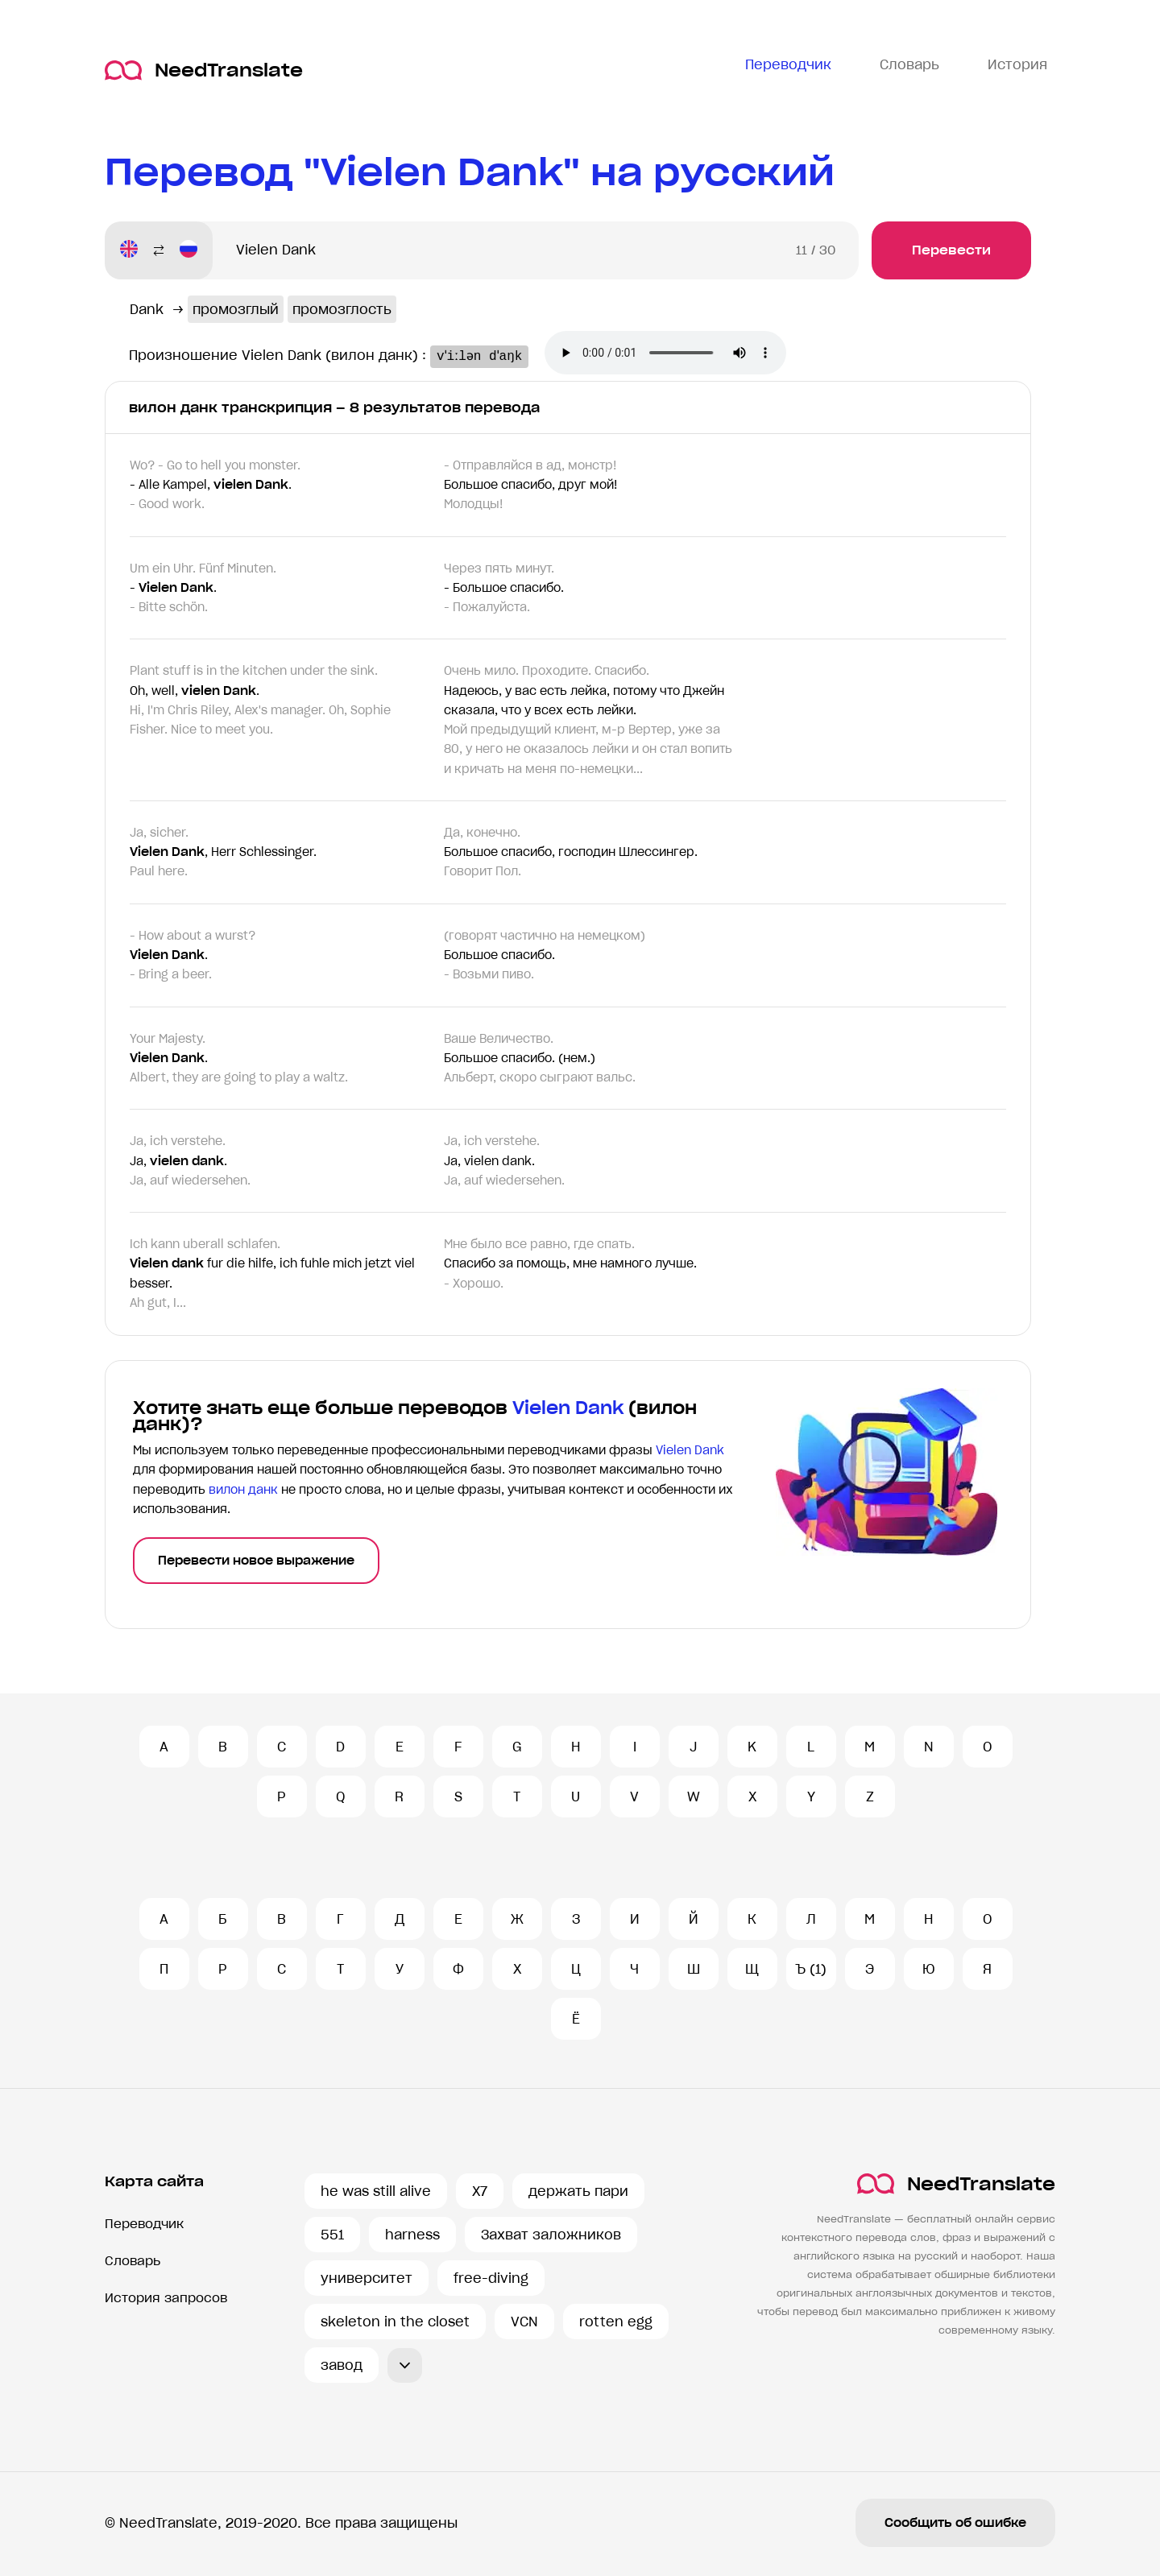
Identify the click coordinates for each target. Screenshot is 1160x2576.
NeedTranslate (204, 70)
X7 (479, 2191)
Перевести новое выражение (256, 1560)
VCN (524, 2321)
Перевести (951, 250)
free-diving (491, 2278)
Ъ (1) (810, 1969)
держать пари (578, 2191)
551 (332, 2235)
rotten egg (615, 2321)
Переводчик (144, 2223)
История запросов (166, 2297)
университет (366, 2278)
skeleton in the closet (395, 2321)
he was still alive (376, 2191)
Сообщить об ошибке (955, 2523)
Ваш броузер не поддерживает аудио (681, 354)
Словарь (132, 2260)
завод (341, 2365)
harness (412, 2235)
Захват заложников (551, 2235)
